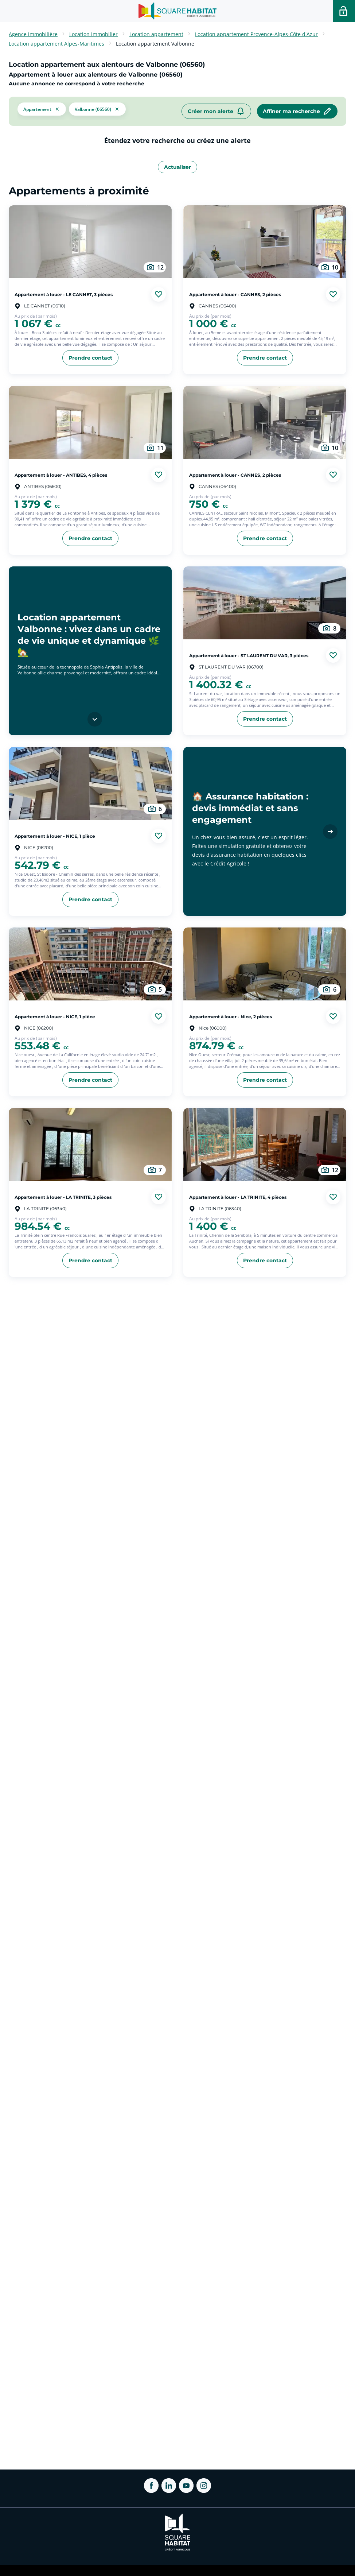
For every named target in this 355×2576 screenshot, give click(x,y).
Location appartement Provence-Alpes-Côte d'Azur (256, 34)
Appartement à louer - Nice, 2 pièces (230, 1016)
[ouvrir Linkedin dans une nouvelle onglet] (168, 2485)
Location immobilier (93, 34)
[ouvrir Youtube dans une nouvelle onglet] (186, 2485)
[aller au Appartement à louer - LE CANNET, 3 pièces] (90, 241)
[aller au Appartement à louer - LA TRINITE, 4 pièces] (264, 1144)
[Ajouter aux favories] (158, 294)
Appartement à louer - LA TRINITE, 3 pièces (63, 1197)
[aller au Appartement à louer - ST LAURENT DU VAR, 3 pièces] (264, 602)
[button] (41, 108)
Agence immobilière (33, 34)
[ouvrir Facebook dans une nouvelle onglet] (151, 2485)
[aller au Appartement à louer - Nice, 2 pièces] (264, 963)
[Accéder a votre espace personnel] (344, 11)
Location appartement (156, 34)
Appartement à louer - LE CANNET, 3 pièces (64, 294)
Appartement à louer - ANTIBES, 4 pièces (61, 474)
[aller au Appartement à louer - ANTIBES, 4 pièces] (90, 422)
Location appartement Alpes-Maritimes (56, 43)
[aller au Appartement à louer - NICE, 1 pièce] (90, 783)
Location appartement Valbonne (155, 43)
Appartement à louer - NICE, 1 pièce (55, 835)
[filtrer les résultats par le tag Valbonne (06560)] (97, 108)
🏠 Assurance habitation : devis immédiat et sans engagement (250, 808)
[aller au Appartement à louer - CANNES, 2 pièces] (264, 241)
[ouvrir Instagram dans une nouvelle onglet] (203, 2485)
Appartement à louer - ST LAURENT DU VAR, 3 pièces (248, 655)
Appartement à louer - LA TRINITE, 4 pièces (237, 1197)
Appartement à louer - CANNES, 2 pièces (235, 294)
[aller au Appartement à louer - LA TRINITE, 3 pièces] (90, 1144)
